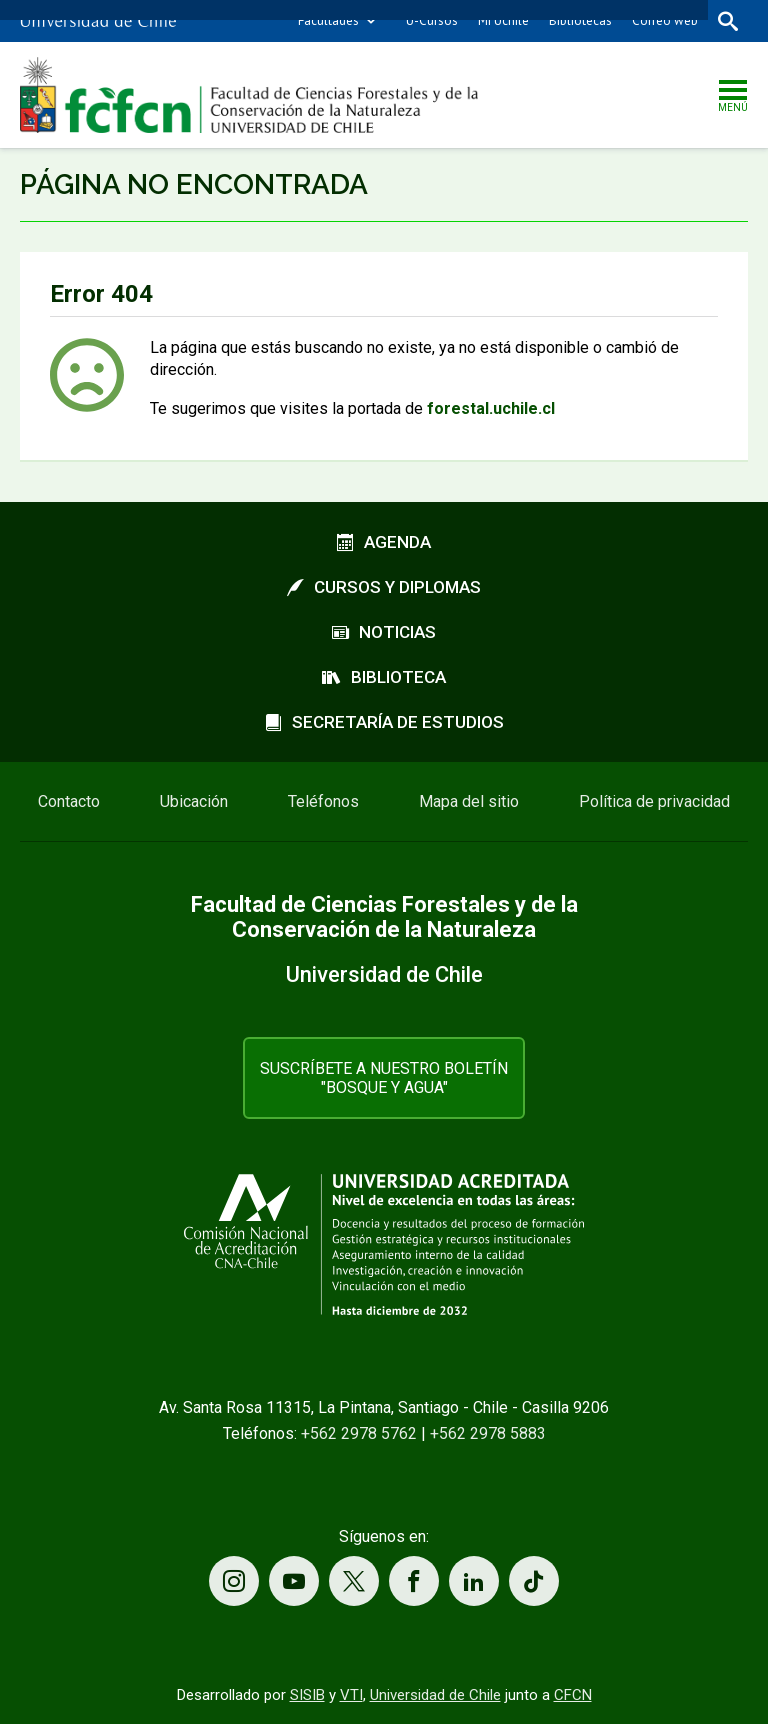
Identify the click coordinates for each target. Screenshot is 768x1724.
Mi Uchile (503, 20)
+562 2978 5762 (359, 1433)
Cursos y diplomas (384, 587)
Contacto (69, 801)
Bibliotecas (580, 20)
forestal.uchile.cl (491, 408)
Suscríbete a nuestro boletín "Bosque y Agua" (384, 1078)
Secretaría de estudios (384, 722)
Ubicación (194, 801)
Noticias (384, 632)
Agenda (384, 542)
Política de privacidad (654, 801)
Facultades (328, 20)
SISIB (307, 1695)
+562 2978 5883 (488, 1433)
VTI (351, 1695)
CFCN (573, 1695)
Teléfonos (323, 801)
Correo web (665, 20)
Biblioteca (384, 677)
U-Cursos (432, 20)
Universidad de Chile (435, 1695)
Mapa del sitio (469, 801)
